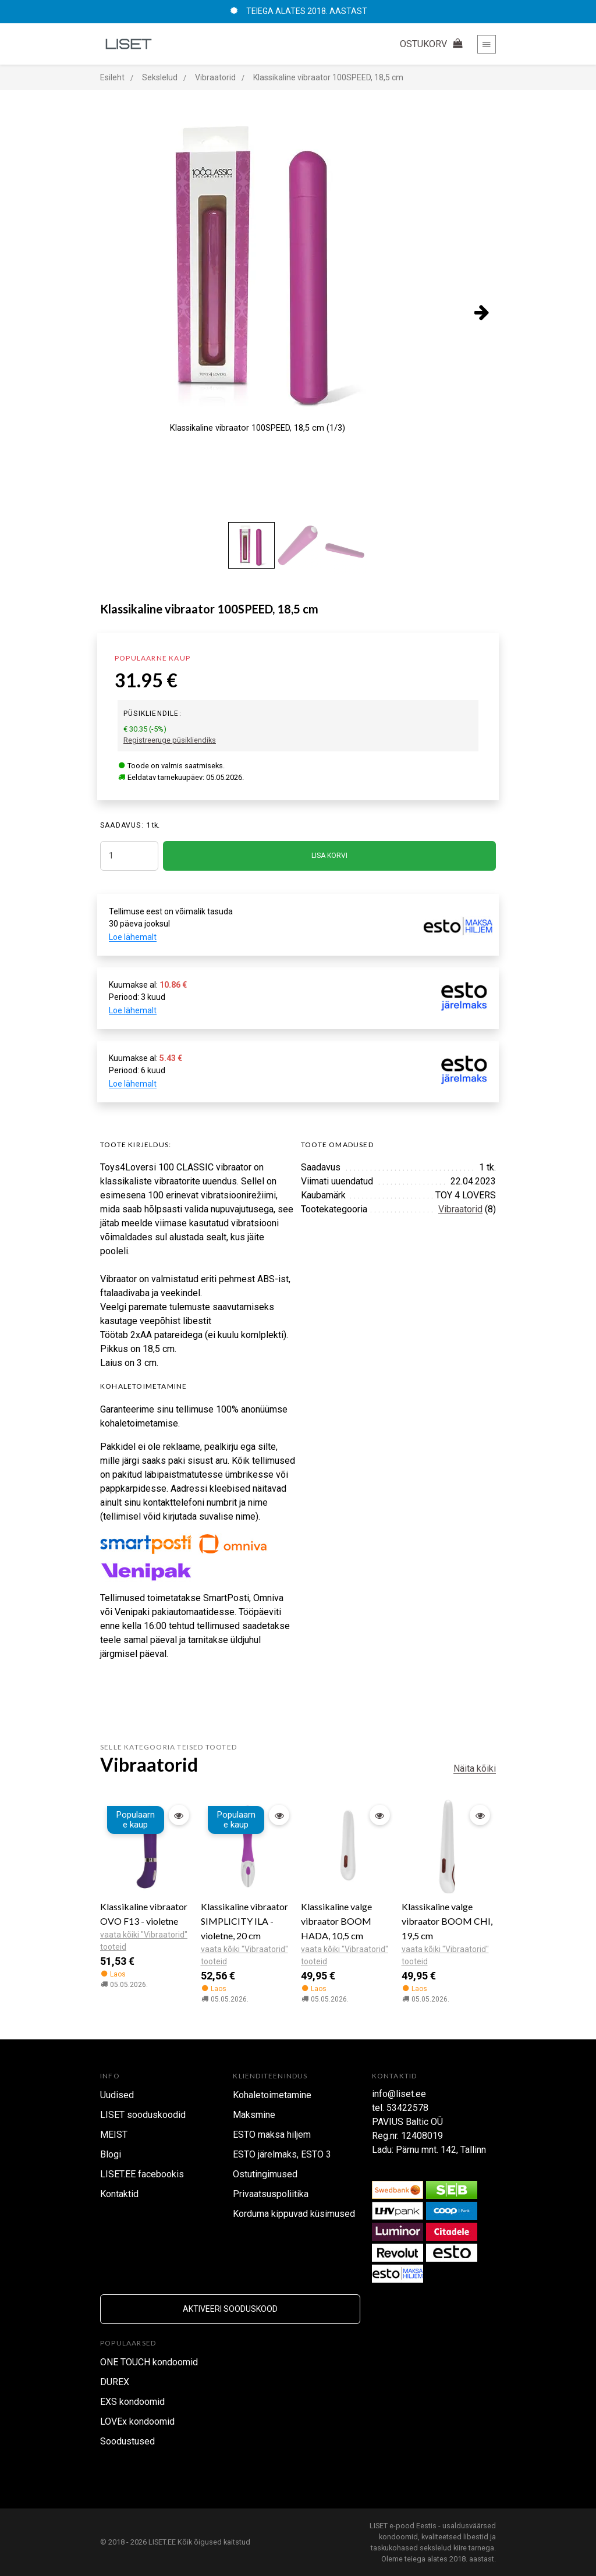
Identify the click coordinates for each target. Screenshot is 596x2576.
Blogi (110, 2154)
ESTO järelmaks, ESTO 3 (282, 2154)
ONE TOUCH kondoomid (149, 2362)
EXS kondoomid (132, 2401)
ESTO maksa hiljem (272, 2134)
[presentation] (481, 312)
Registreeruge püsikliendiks (169, 740)
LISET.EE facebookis (142, 2174)
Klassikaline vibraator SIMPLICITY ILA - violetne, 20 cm (244, 1921)
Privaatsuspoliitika (270, 2193)
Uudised (117, 2094)
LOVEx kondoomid (137, 2421)
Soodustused (127, 2441)
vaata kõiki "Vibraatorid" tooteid (143, 1940)
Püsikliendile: (152, 713)
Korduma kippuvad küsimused (294, 2213)
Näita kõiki (474, 1768)
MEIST (113, 2134)
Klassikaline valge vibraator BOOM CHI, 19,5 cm (447, 1921)
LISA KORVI (329, 855)
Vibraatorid (460, 1209)
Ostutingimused (265, 2174)
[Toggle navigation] (486, 44)
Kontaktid (119, 2193)
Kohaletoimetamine (272, 2094)
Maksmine (254, 2114)
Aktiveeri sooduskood (230, 2309)
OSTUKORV (433, 43)
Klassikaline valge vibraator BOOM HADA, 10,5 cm (336, 1921)
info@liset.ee (399, 2093)
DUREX (114, 2381)
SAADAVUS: (122, 825)
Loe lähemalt (133, 937)
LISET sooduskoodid (143, 2114)
